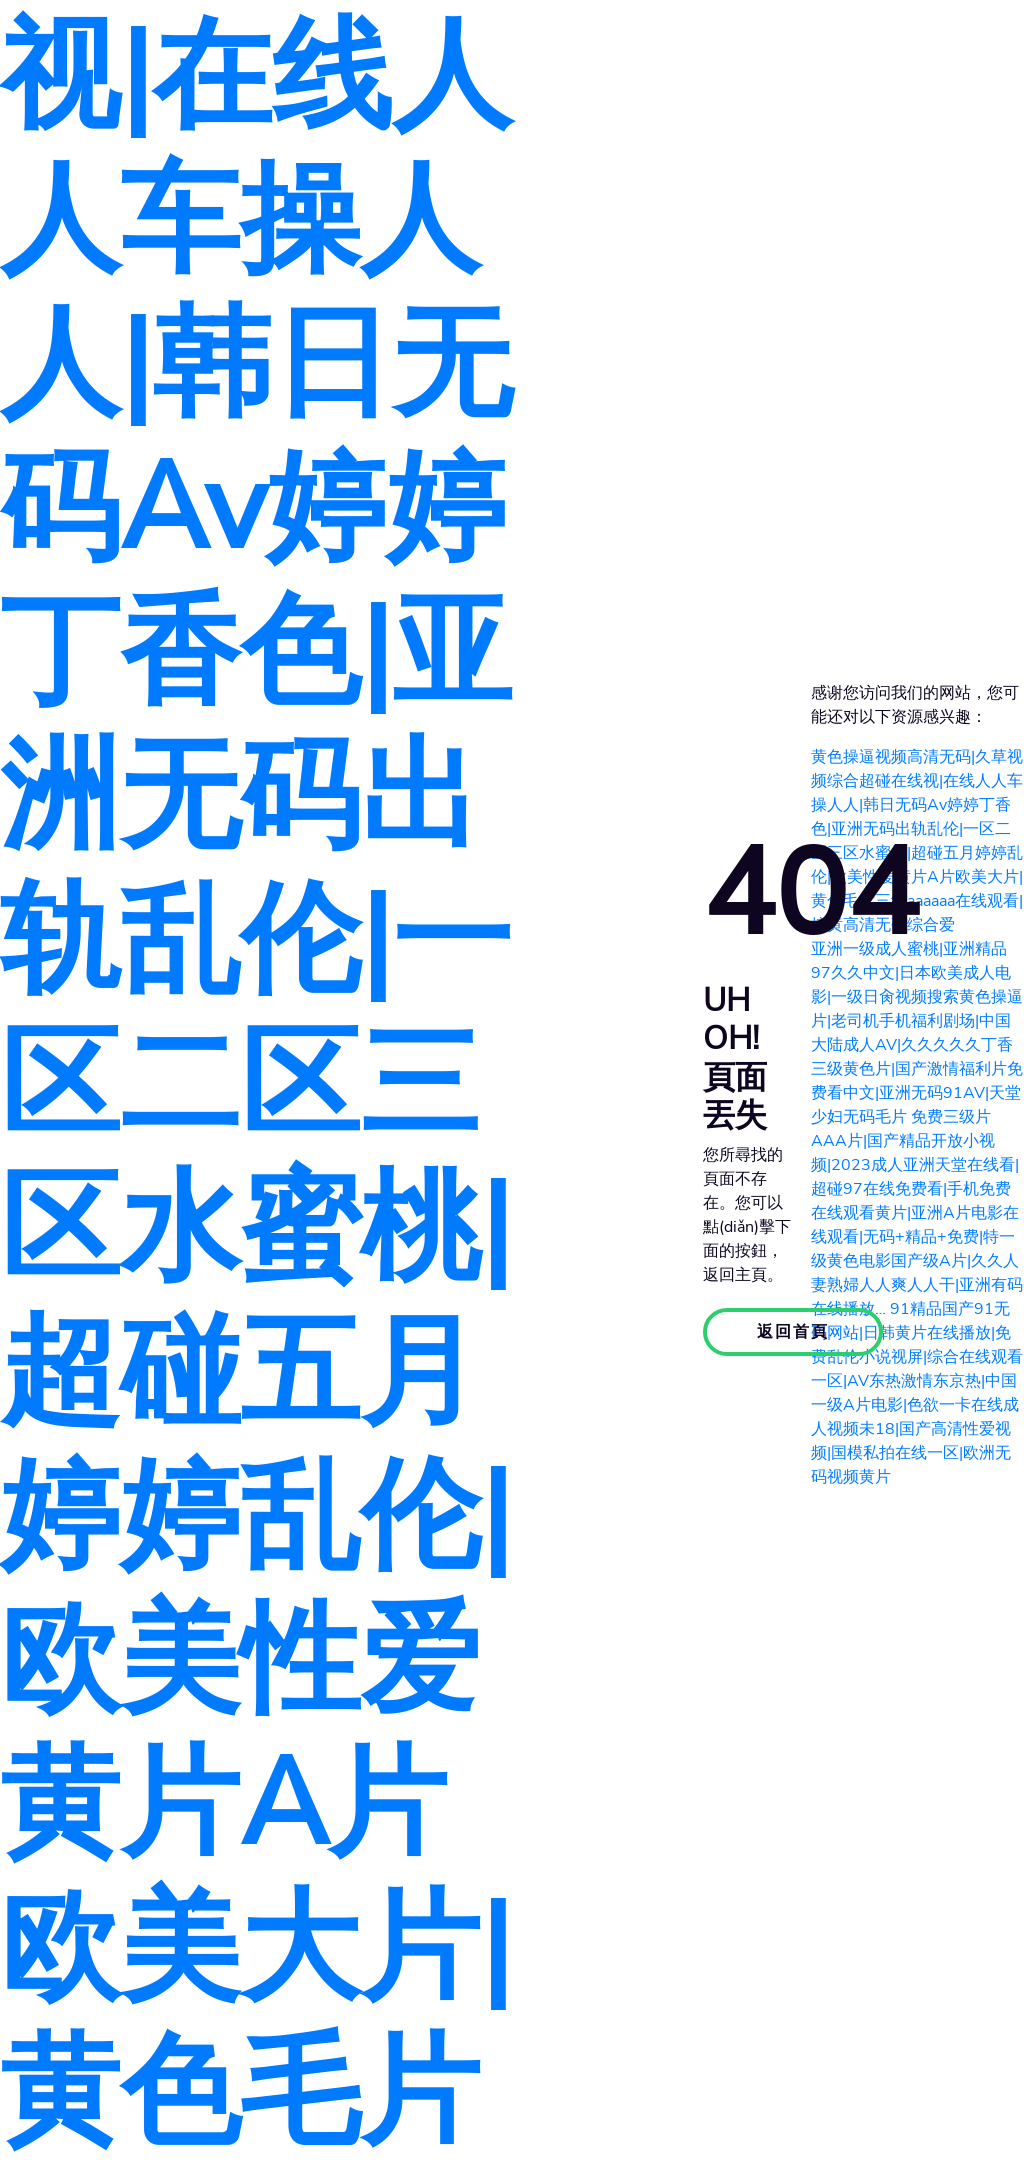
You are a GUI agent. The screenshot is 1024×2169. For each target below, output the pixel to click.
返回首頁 (793, 1332)
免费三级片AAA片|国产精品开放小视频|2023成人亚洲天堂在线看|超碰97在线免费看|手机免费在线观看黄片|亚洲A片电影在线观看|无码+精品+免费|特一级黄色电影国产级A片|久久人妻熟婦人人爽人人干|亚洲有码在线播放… (917, 1213)
